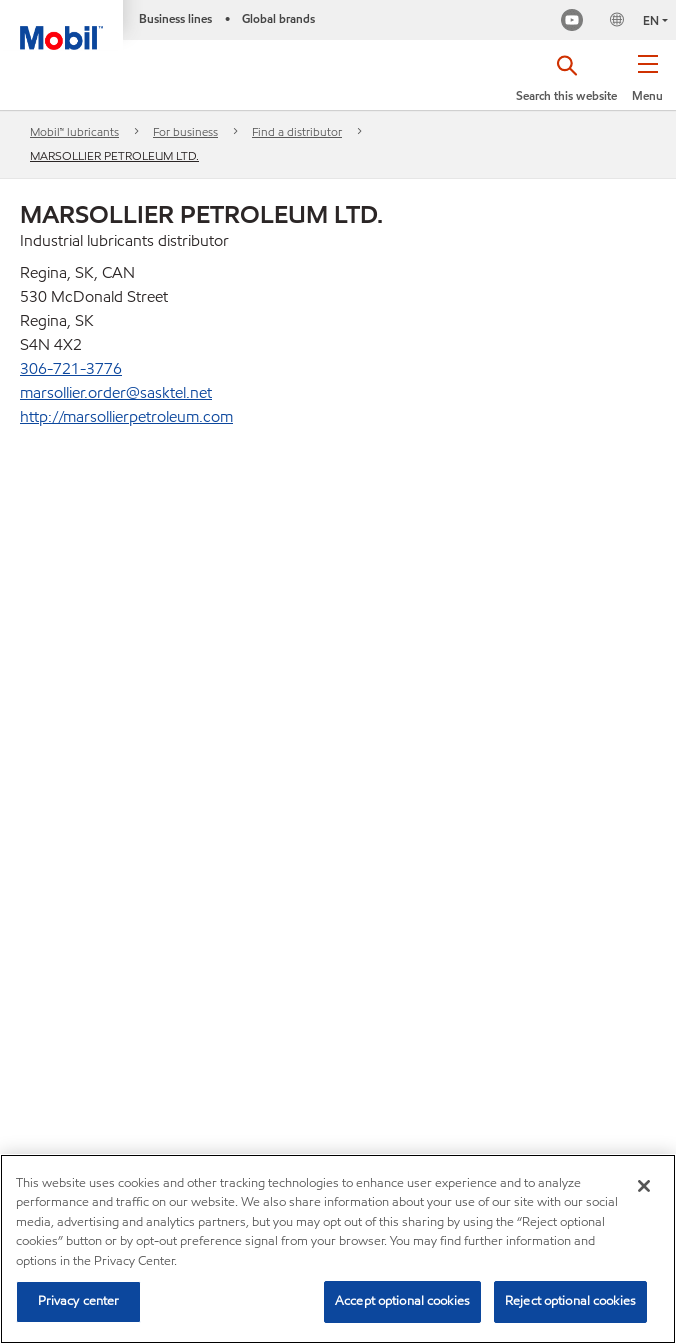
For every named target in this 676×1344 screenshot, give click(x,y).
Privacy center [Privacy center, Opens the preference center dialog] (79, 1301)
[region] (338, 1249)
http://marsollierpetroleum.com (126, 416)
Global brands (278, 18)
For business (185, 131)
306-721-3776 (71, 368)
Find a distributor (297, 131)
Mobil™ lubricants (74, 131)
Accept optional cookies (402, 1301)
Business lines (175, 18)
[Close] (644, 1186)
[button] (647, 85)
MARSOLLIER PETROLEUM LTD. (114, 155)
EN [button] (651, 20)
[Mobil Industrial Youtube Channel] (572, 22)
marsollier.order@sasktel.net (116, 392)
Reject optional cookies (570, 1301)
